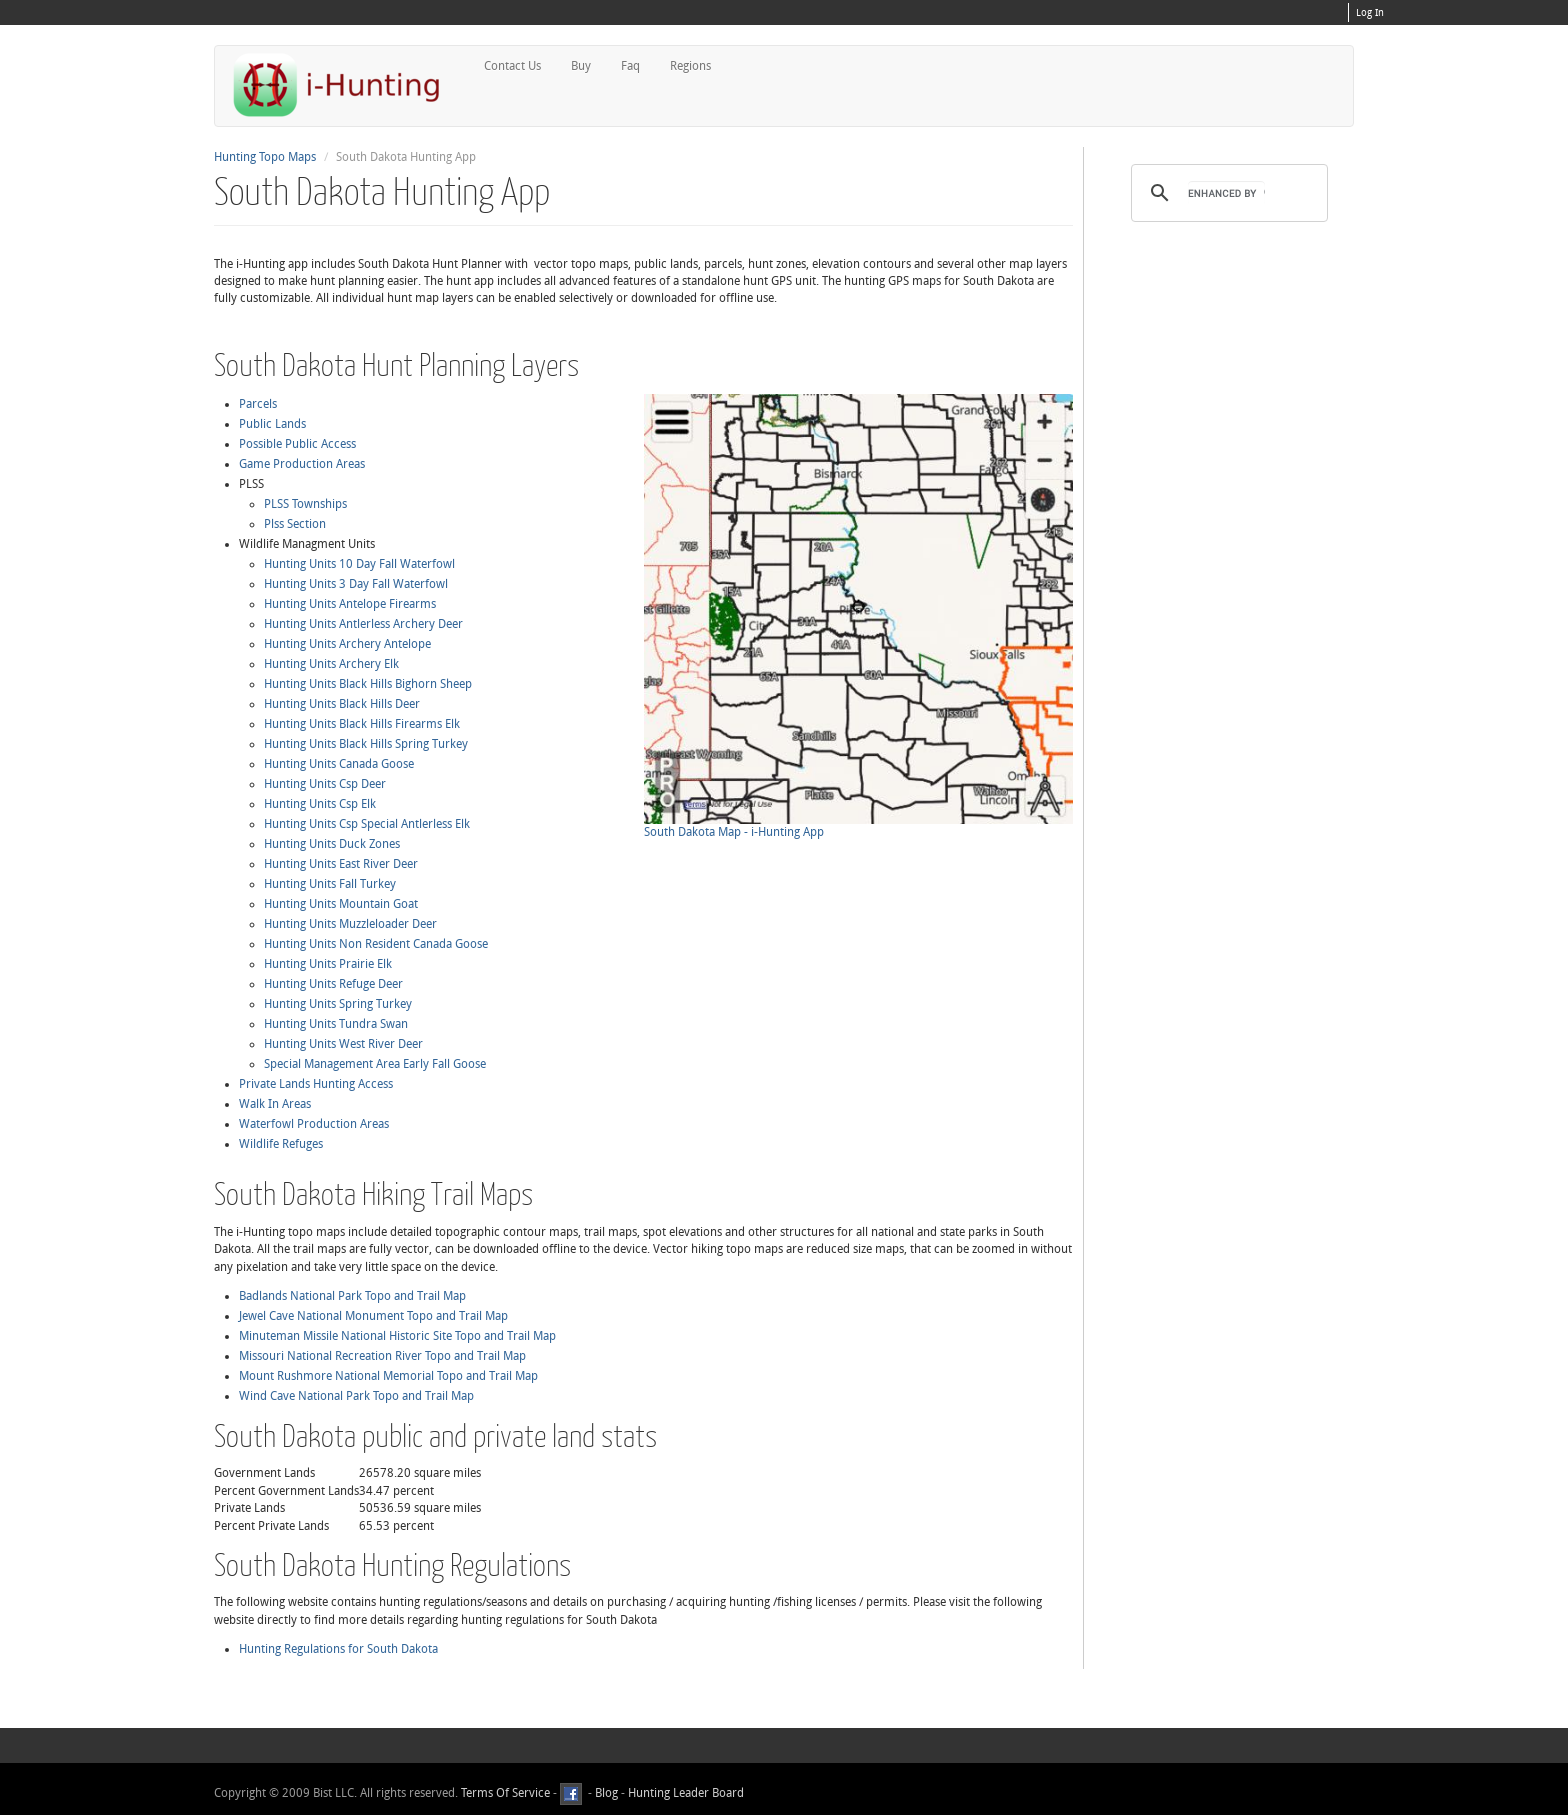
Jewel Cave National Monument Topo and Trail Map (373, 1316)
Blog (606, 1793)
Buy (580, 66)
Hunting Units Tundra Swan (336, 1024)
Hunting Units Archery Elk (331, 664)
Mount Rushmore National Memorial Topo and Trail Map (388, 1376)
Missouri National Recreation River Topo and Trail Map (382, 1356)
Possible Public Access (297, 444)
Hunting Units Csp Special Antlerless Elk (367, 824)
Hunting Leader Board (684, 1793)
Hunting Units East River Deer (341, 864)
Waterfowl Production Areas (314, 1124)
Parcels (258, 404)
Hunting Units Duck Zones (332, 844)
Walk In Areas (275, 1104)
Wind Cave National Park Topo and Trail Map (356, 1396)
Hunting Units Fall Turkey (330, 884)
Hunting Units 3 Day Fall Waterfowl (356, 584)
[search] (1226, 193)
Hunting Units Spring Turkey (338, 1004)
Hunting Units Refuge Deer (333, 984)
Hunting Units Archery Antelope (347, 644)
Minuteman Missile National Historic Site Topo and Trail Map (397, 1336)
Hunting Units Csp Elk (320, 804)
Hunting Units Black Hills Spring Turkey (366, 744)
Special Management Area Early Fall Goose (375, 1064)
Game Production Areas (302, 464)
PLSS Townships (305, 504)
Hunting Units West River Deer (343, 1044)
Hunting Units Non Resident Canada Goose (376, 944)
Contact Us (511, 66)
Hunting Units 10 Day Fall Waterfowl (359, 564)
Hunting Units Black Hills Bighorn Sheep (368, 684)
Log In (1370, 13)
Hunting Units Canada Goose (339, 764)
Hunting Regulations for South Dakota (338, 1649)
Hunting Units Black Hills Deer (342, 704)
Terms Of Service (505, 1793)
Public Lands (272, 424)
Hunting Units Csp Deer (325, 784)
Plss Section (295, 524)
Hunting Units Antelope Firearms (350, 604)
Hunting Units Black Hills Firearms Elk (362, 724)
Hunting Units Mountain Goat (341, 904)
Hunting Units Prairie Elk (328, 964)
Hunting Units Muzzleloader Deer (350, 924)
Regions (689, 66)
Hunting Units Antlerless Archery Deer (363, 624)
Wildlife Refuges (281, 1144)
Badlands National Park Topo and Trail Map (352, 1296)
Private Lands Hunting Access (316, 1084)
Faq (629, 66)
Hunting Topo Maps (265, 157)
